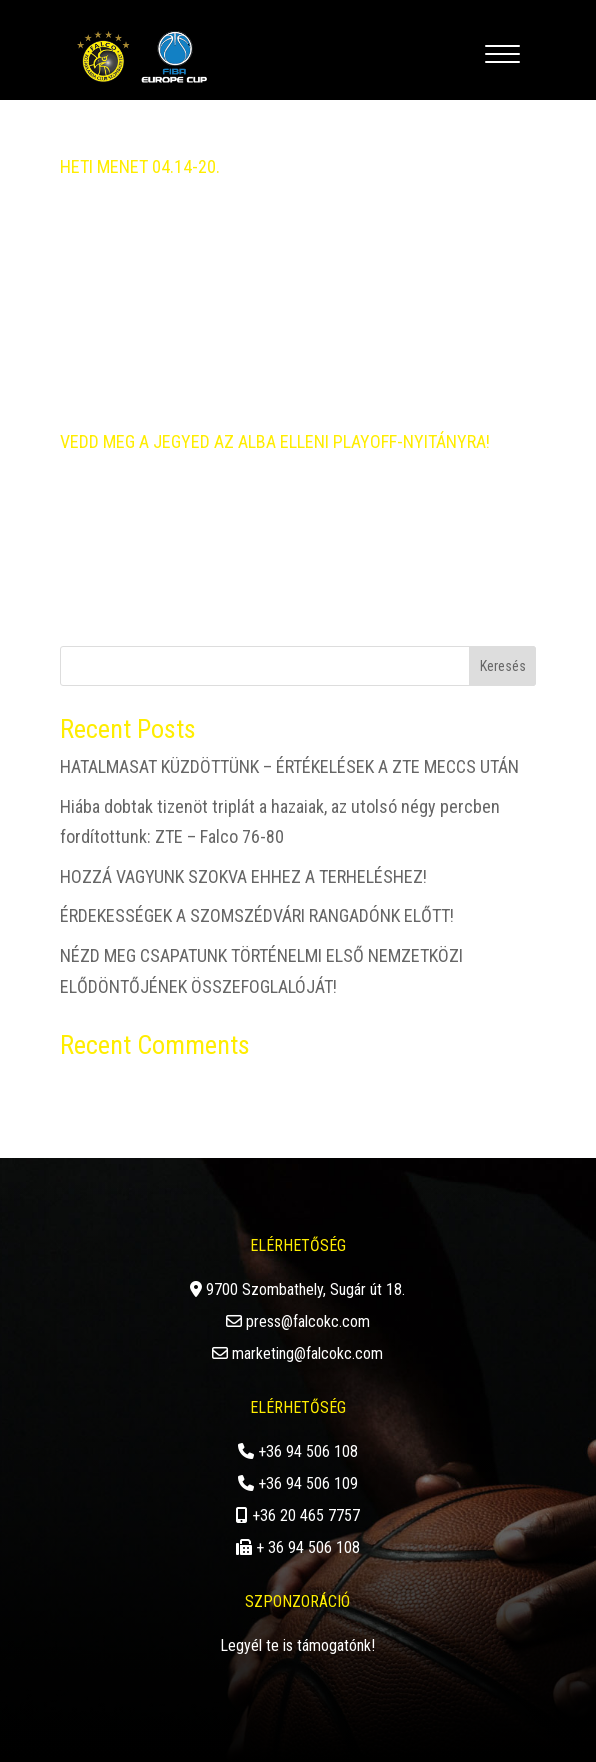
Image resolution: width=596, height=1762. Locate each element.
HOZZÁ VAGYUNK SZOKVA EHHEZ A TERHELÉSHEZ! (243, 876)
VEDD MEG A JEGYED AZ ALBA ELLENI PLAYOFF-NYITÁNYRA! (275, 441)
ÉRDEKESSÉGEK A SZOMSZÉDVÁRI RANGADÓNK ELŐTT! (257, 915)
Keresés (503, 666)
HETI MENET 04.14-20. (140, 166)
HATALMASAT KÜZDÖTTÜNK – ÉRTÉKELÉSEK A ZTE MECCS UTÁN (289, 766)
